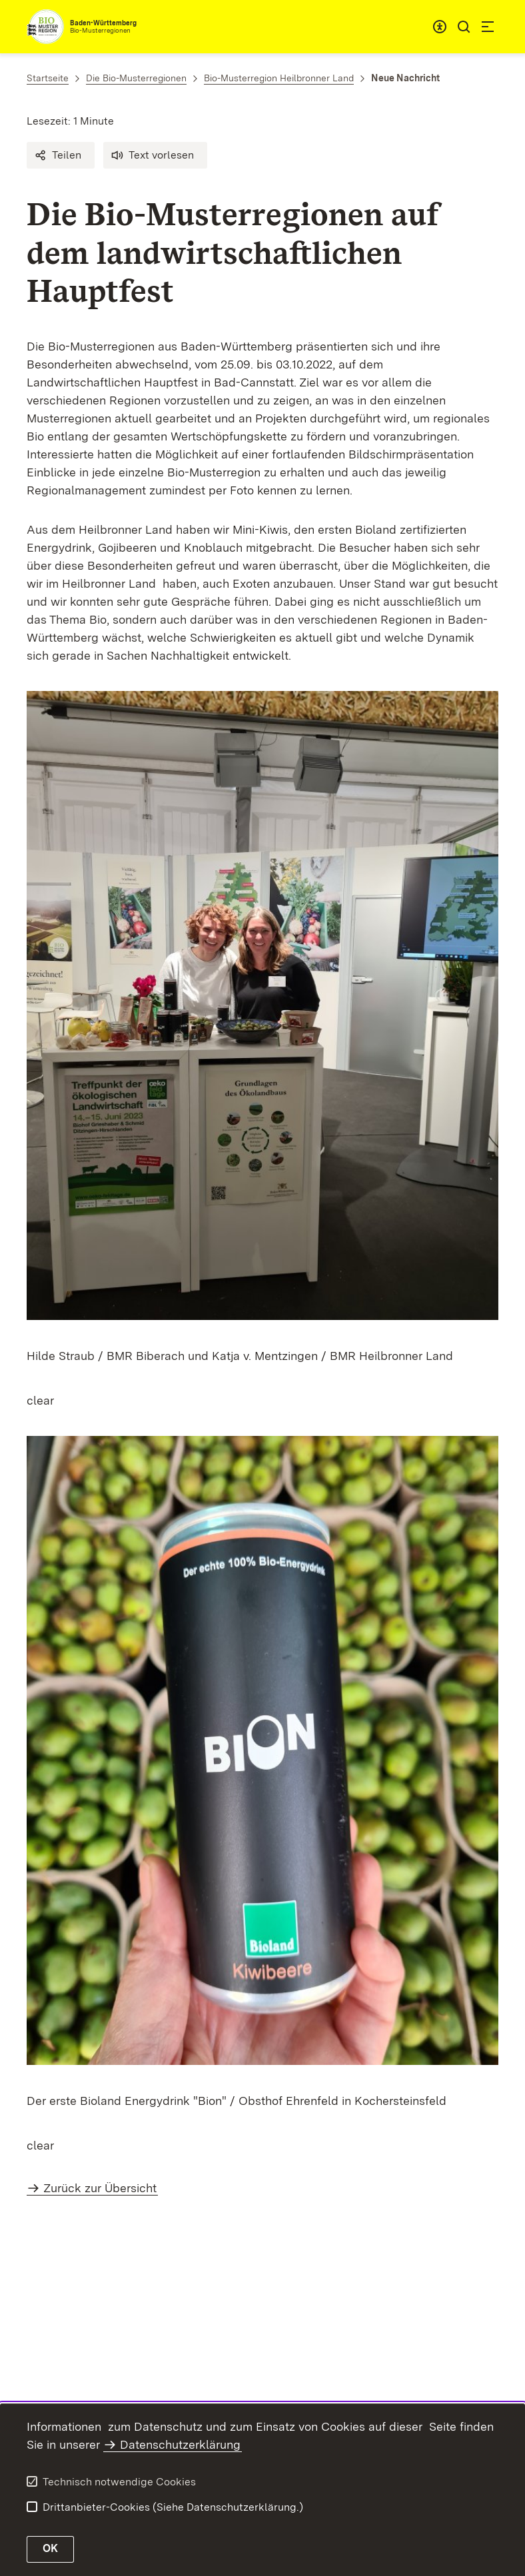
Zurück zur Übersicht (100, 2188)
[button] (61, 155)
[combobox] (439, 26)
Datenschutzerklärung (180, 2444)
